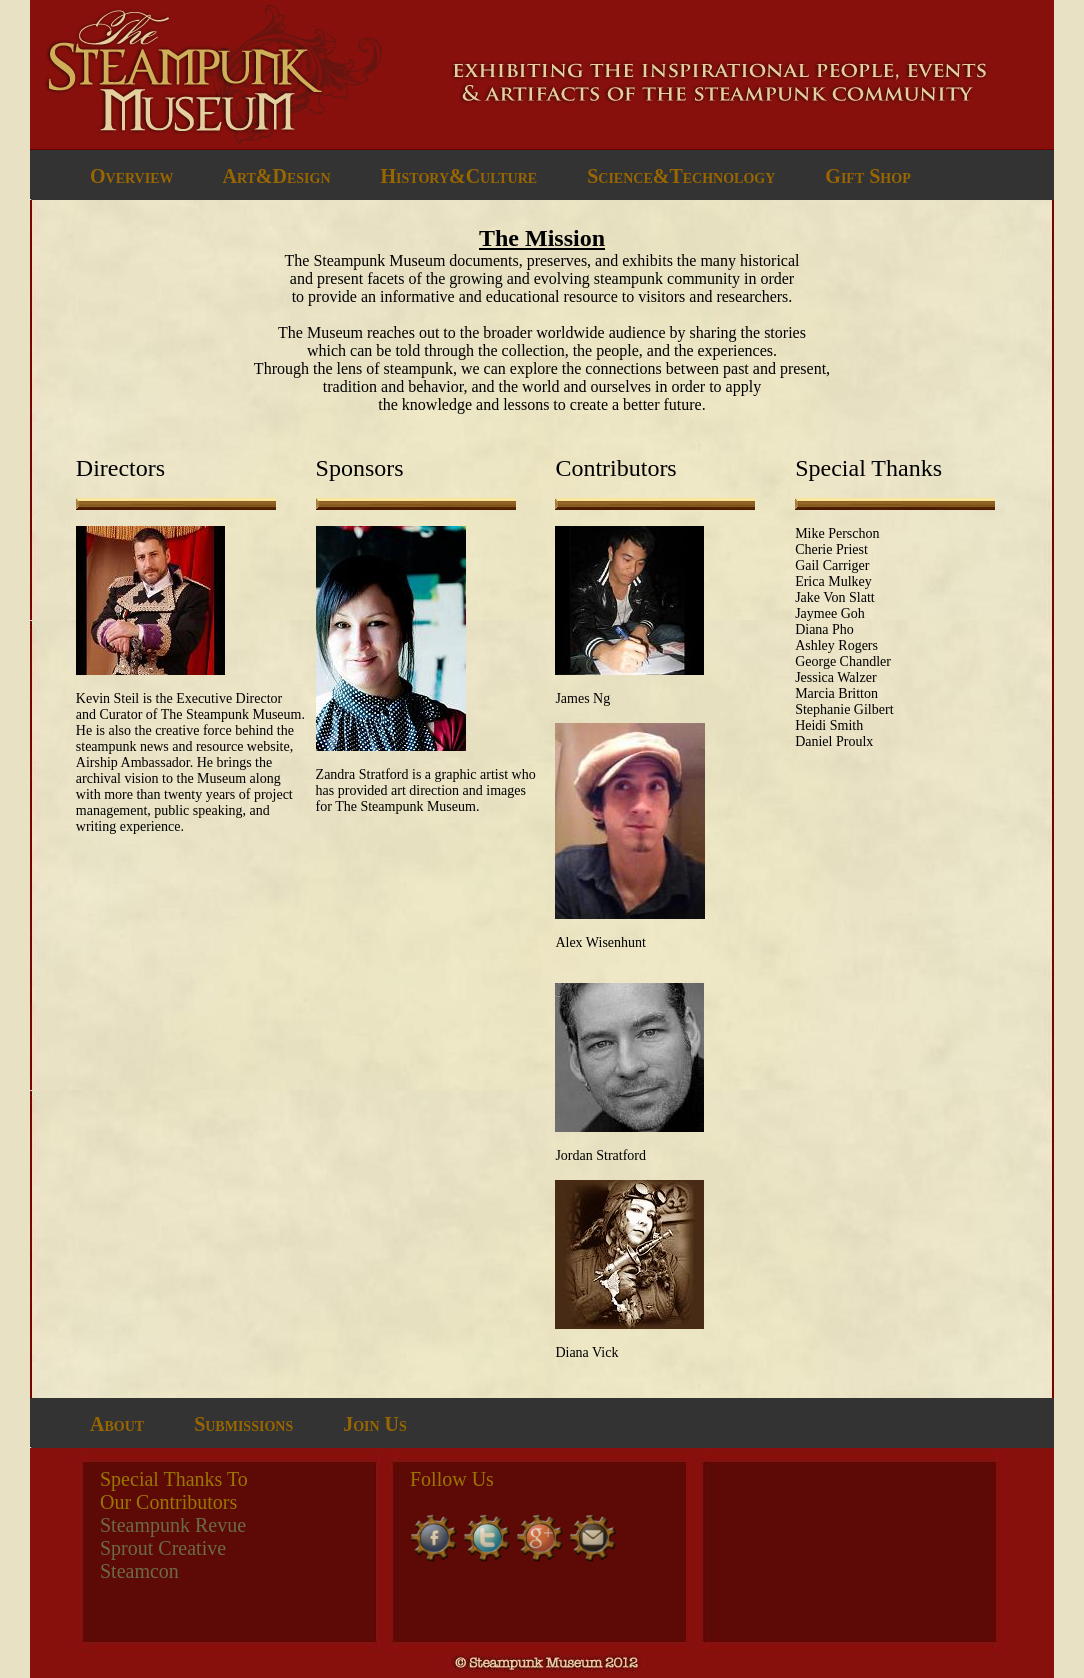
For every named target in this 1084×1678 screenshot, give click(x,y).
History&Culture (459, 176)
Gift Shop (867, 176)
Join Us (375, 1424)
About (117, 1424)
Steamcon (139, 1571)
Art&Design (276, 176)
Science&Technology (681, 176)
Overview (132, 176)
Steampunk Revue (173, 1525)
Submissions (243, 1424)
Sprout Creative (163, 1548)
